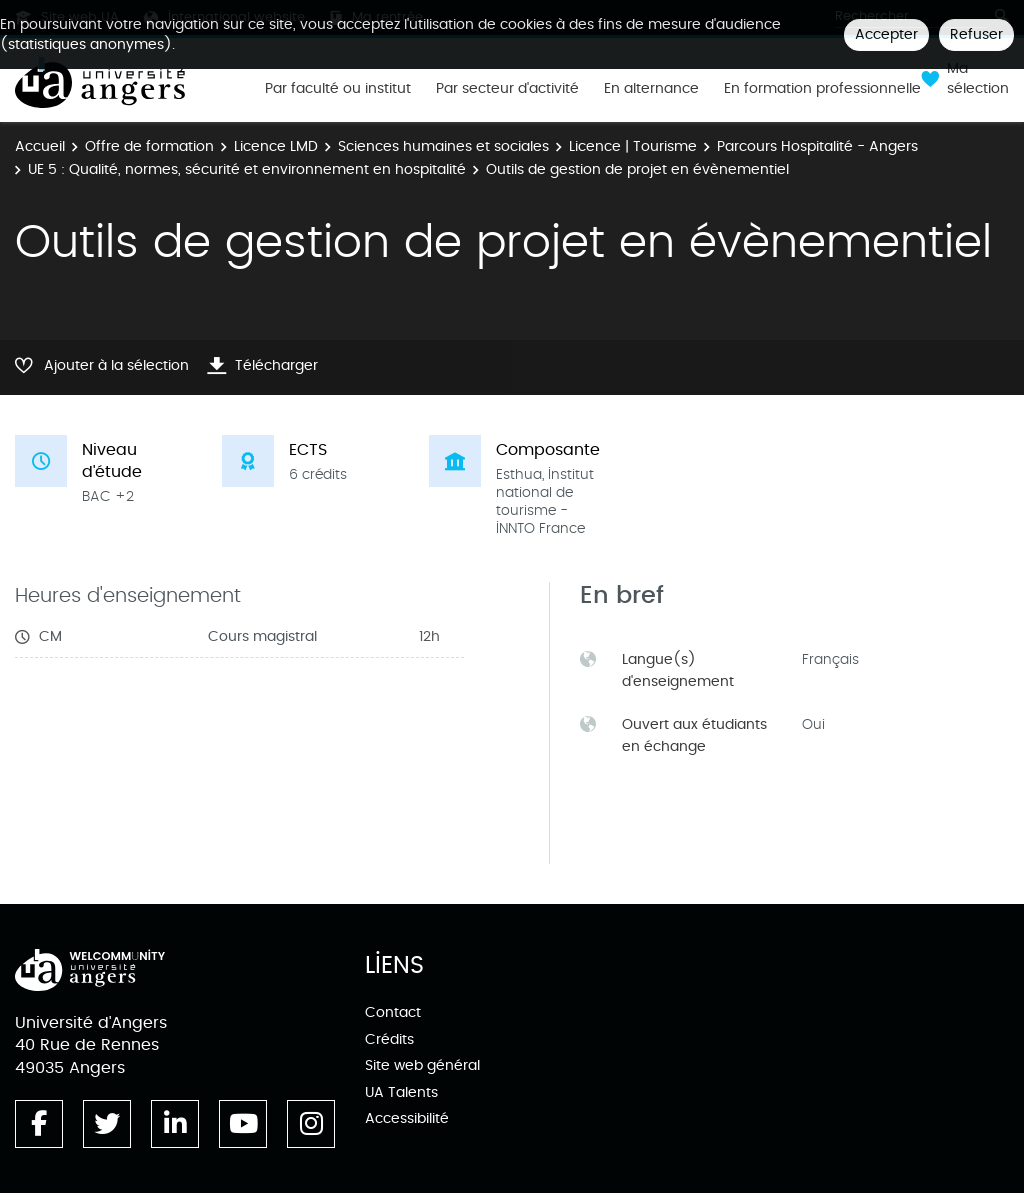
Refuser (976, 34)
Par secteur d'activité (507, 89)
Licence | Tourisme (633, 146)
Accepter (886, 34)
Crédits (389, 1039)
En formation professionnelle (822, 89)
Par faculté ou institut (338, 89)
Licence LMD (276, 146)
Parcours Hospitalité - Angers (817, 146)
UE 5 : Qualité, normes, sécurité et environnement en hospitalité (247, 169)
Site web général (422, 1065)
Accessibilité (407, 1118)
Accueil (40, 146)
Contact (393, 1012)
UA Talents (401, 1092)
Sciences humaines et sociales (443, 146)
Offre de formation (149, 146)
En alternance (651, 89)
